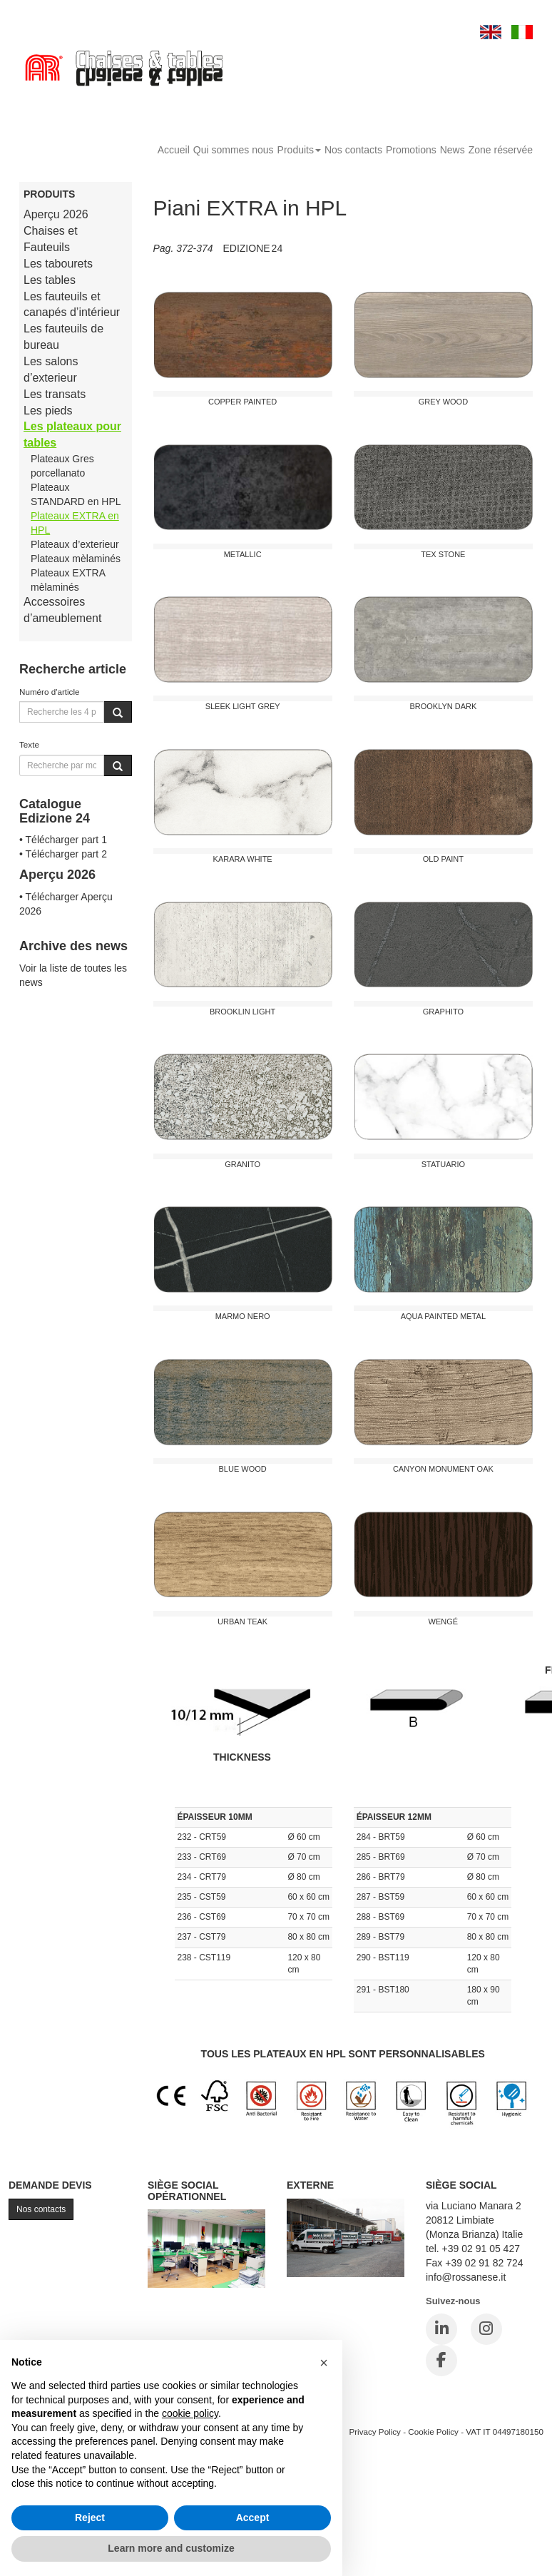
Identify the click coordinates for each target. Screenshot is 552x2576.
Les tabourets (58, 264)
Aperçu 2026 (56, 214)
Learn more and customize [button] (171, 2548)
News (452, 150)
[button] (323, 2362)
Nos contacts (353, 150)
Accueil (174, 150)
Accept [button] (253, 2517)
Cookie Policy (433, 2431)
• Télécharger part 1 (63, 839)
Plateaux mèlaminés (76, 558)
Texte (29, 744)
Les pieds (48, 410)
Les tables (50, 280)
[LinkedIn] (441, 2329)
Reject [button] (90, 2517)
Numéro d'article (49, 691)
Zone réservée (501, 150)
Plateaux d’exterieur (75, 544)
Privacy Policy (375, 2431)
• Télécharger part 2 (63, 854)
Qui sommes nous (233, 150)
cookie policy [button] (190, 2413)
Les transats (55, 394)
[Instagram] (486, 2329)
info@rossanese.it (466, 2277)
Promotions (411, 150)
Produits (299, 150)
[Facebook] (441, 2360)
